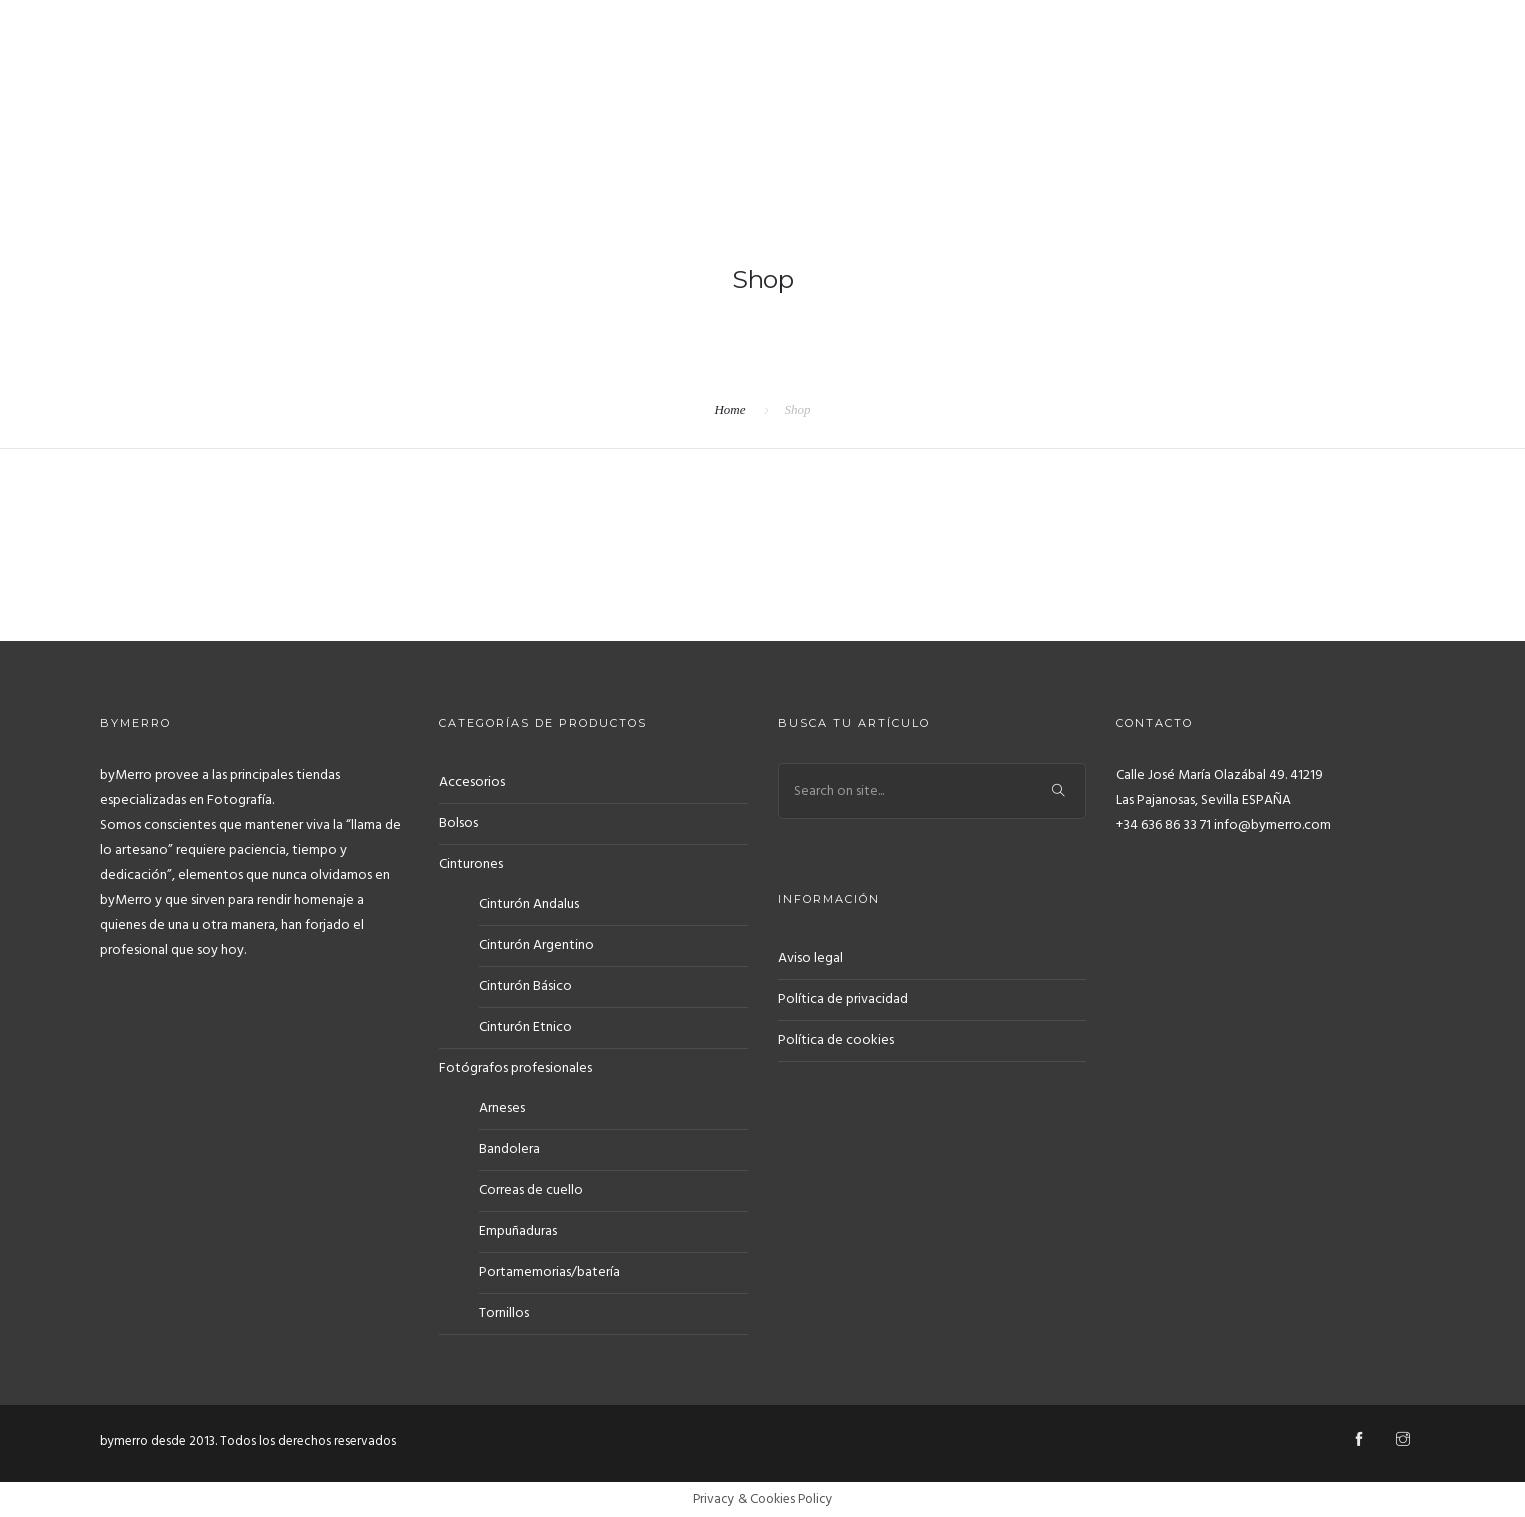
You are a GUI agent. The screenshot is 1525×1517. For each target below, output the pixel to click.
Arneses (502, 1108)
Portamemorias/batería (549, 1272)
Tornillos (504, 1313)
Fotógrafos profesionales (515, 1068)
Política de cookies (836, 1040)
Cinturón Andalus (529, 904)
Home (729, 409)
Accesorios (472, 782)
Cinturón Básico (525, 986)
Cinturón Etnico (525, 1027)
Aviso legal (810, 958)
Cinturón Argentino (536, 945)
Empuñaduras (518, 1231)
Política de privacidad (843, 999)
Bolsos (458, 823)
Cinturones (471, 864)
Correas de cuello (531, 1190)
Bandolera (509, 1149)
